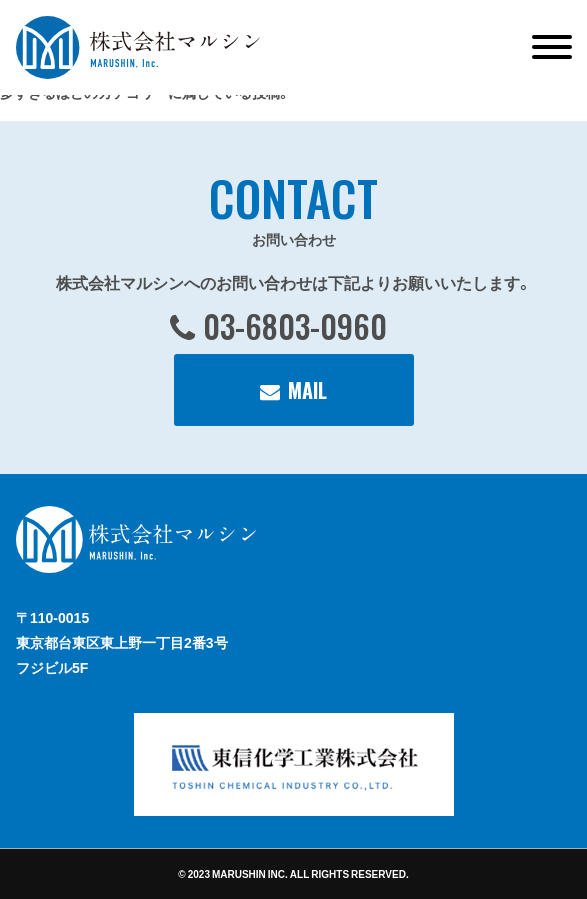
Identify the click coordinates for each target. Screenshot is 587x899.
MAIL (307, 390)
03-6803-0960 (295, 325)
